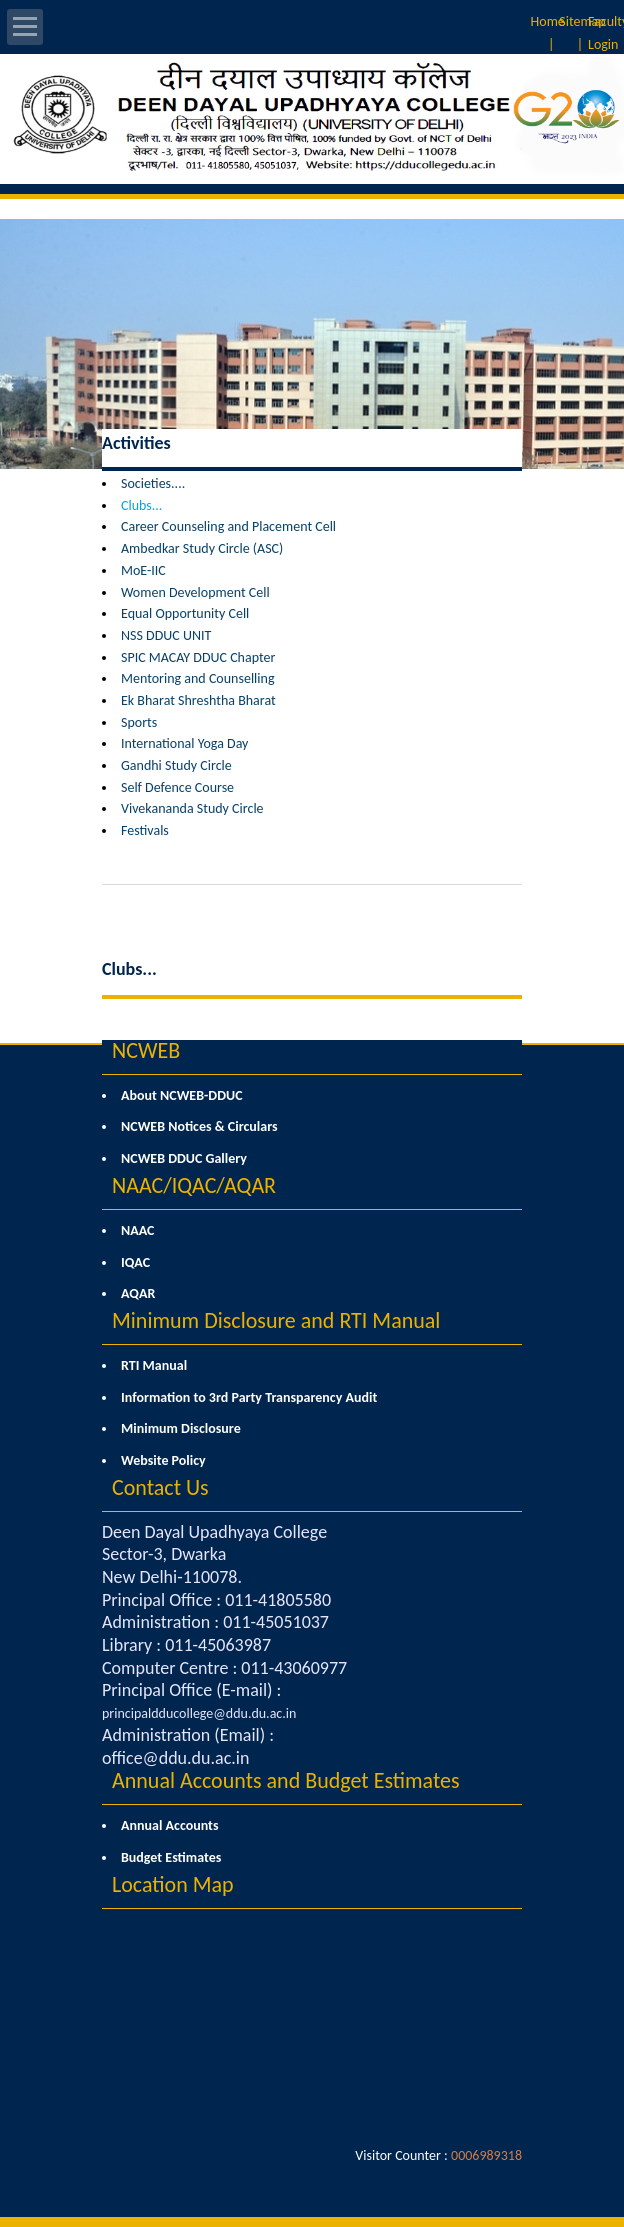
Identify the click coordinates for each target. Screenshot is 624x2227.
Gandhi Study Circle (176, 765)
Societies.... (153, 483)
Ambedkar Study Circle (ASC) (202, 548)
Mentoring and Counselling (197, 678)
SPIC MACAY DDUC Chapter (198, 657)
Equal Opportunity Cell (185, 613)
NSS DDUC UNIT (166, 635)
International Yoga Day (184, 743)
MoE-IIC (143, 570)
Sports (139, 722)
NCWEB (146, 1050)
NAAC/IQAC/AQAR (194, 1185)
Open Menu (25, 27)
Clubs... (141, 505)
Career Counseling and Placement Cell (228, 526)
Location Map (173, 1884)
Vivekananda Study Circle (192, 808)
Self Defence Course (177, 787)
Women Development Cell (195, 592)
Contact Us (160, 1487)
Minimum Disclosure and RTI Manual (276, 1320)
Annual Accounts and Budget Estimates (286, 1780)
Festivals (145, 830)
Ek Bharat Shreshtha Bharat (198, 700)
